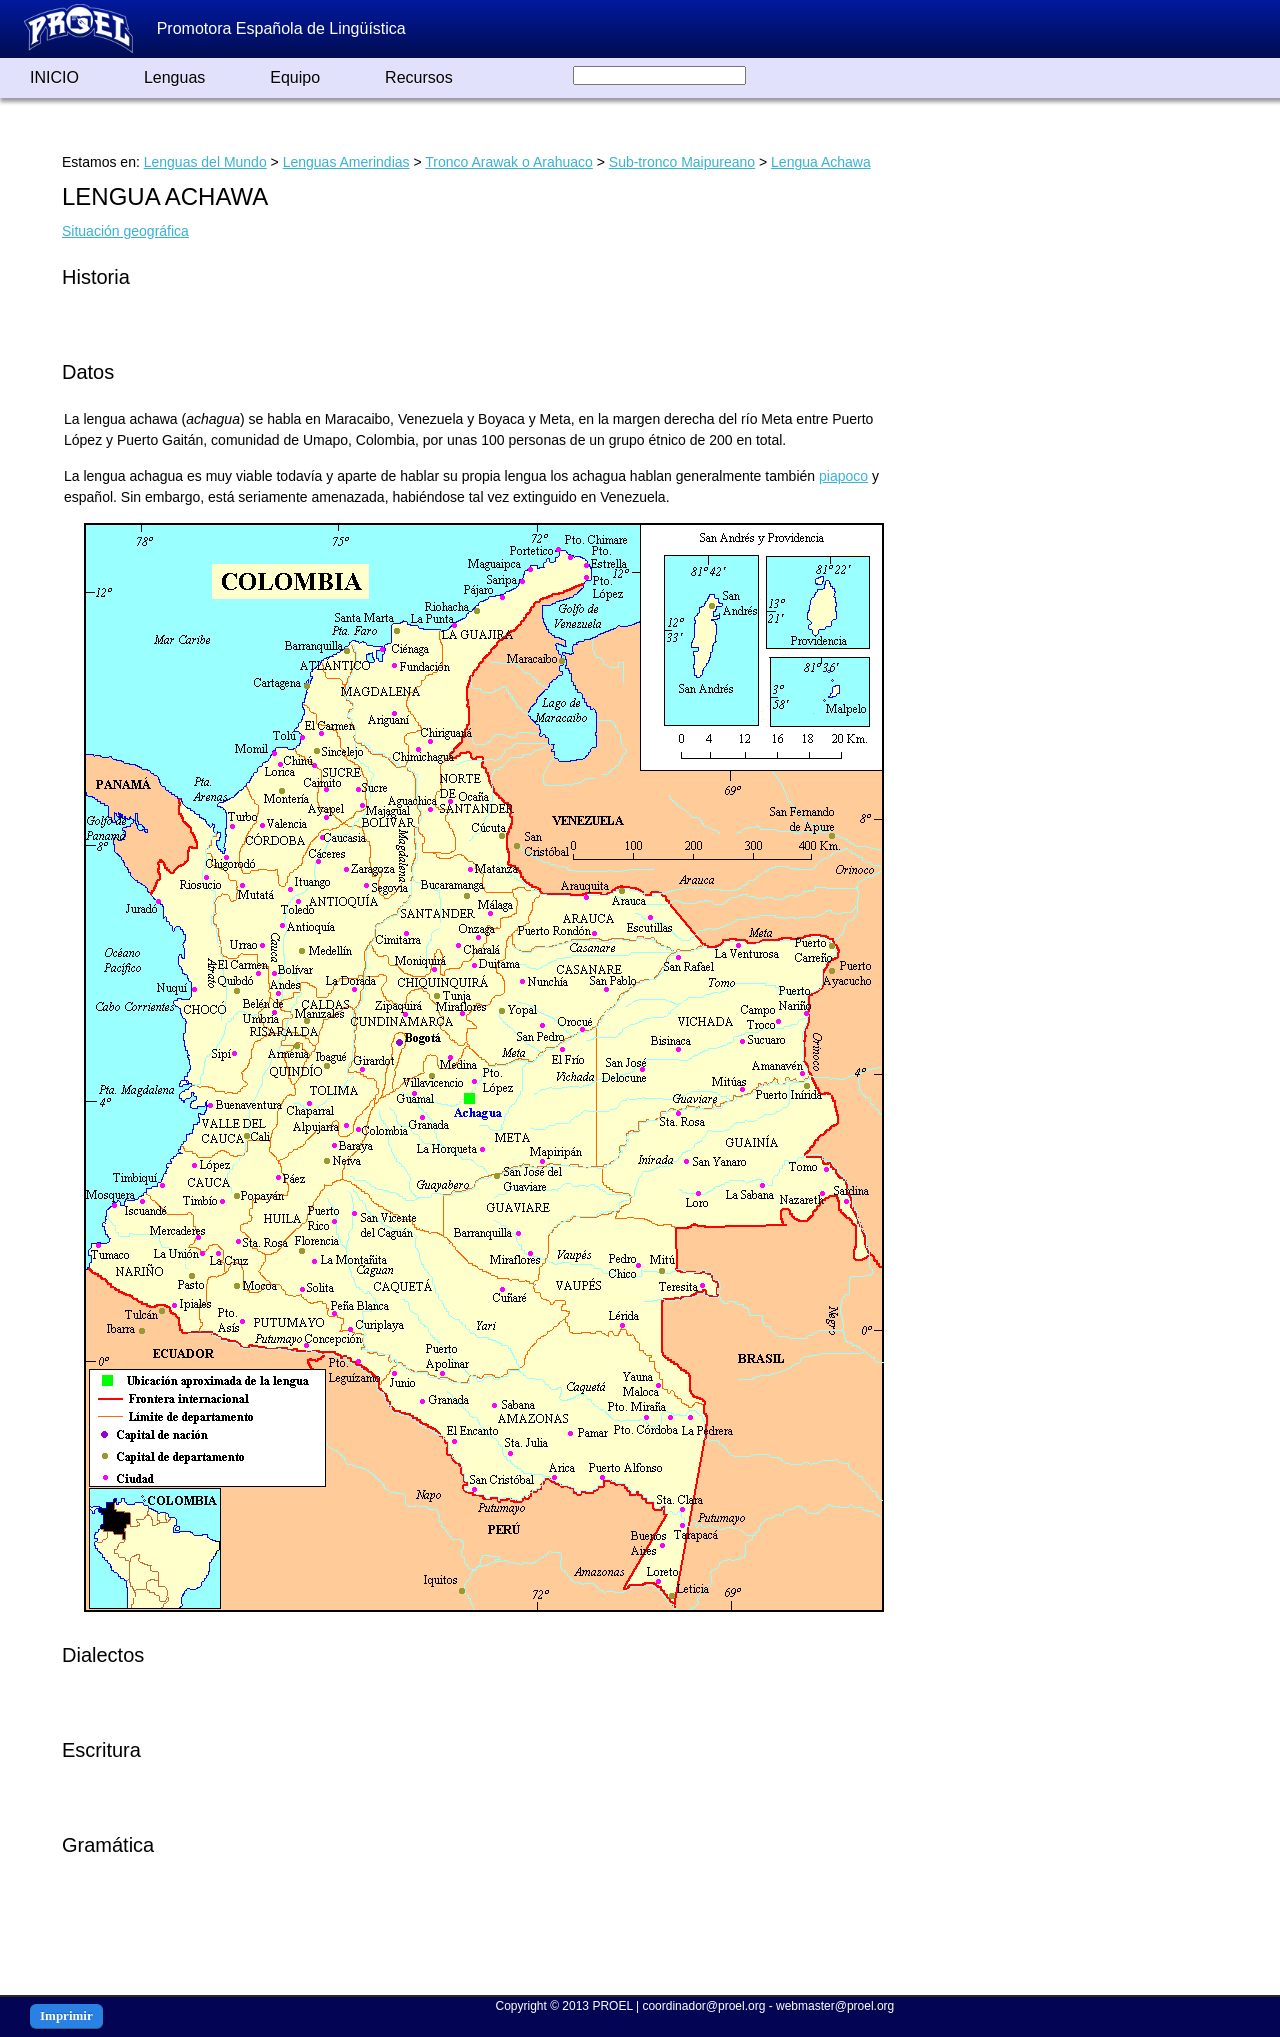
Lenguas (174, 77)
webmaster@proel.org (835, 2006)
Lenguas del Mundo (205, 162)
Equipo (295, 77)
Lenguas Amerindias (346, 162)
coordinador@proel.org (703, 2006)
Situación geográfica (125, 231)
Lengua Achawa (821, 162)
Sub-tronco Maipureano (682, 162)
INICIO (54, 77)
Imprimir (66, 2015)
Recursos (419, 77)
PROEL (612, 2006)
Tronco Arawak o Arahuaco (509, 162)
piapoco (843, 476)
